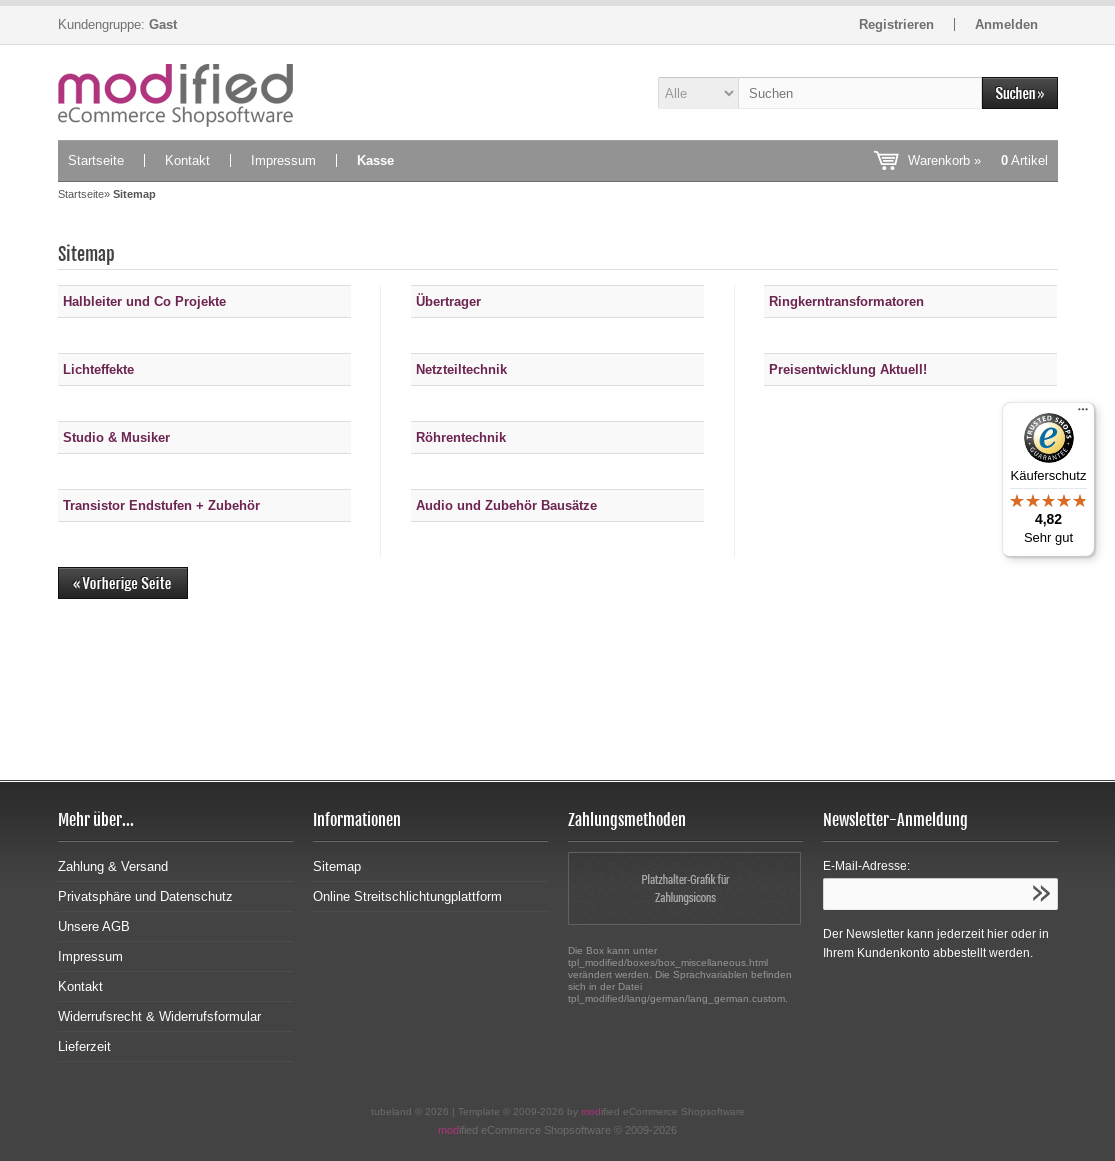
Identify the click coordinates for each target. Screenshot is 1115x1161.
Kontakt (187, 160)
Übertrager (448, 301)
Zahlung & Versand (113, 866)
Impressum (283, 160)
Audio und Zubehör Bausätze (506, 505)
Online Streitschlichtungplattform (407, 896)
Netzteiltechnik (461, 369)
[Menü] (1083, 414)
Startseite (96, 160)
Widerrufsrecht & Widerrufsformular (159, 1016)
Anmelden (1006, 24)
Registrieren (896, 24)
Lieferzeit (84, 1046)
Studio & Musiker (116, 437)
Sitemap (337, 866)
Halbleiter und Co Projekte (144, 301)
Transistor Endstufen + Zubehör (161, 505)
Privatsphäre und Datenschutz (145, 896)
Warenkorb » (978, 160)
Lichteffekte (98, 369)
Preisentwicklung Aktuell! (848, 369)
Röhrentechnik (461, 437)
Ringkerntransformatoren (846, 301)
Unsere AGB (94, 926)
